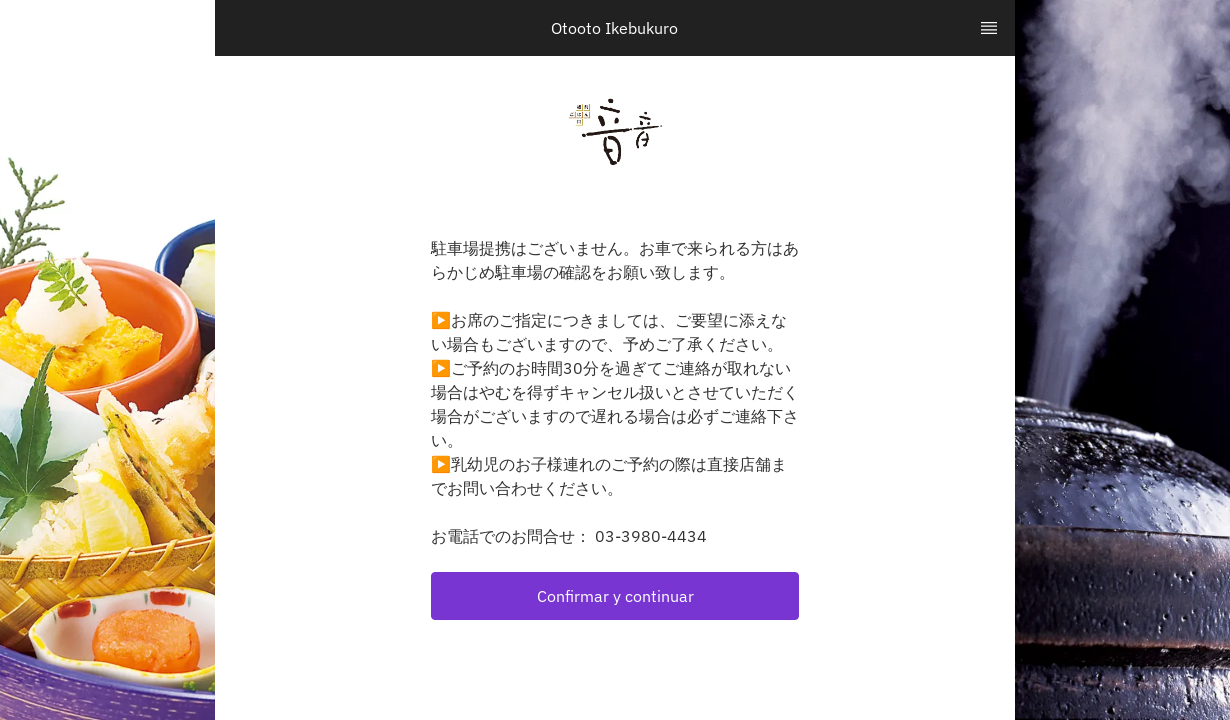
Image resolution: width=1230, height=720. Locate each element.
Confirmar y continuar (615, 596)
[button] (615, 596)
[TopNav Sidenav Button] (989, 28)
